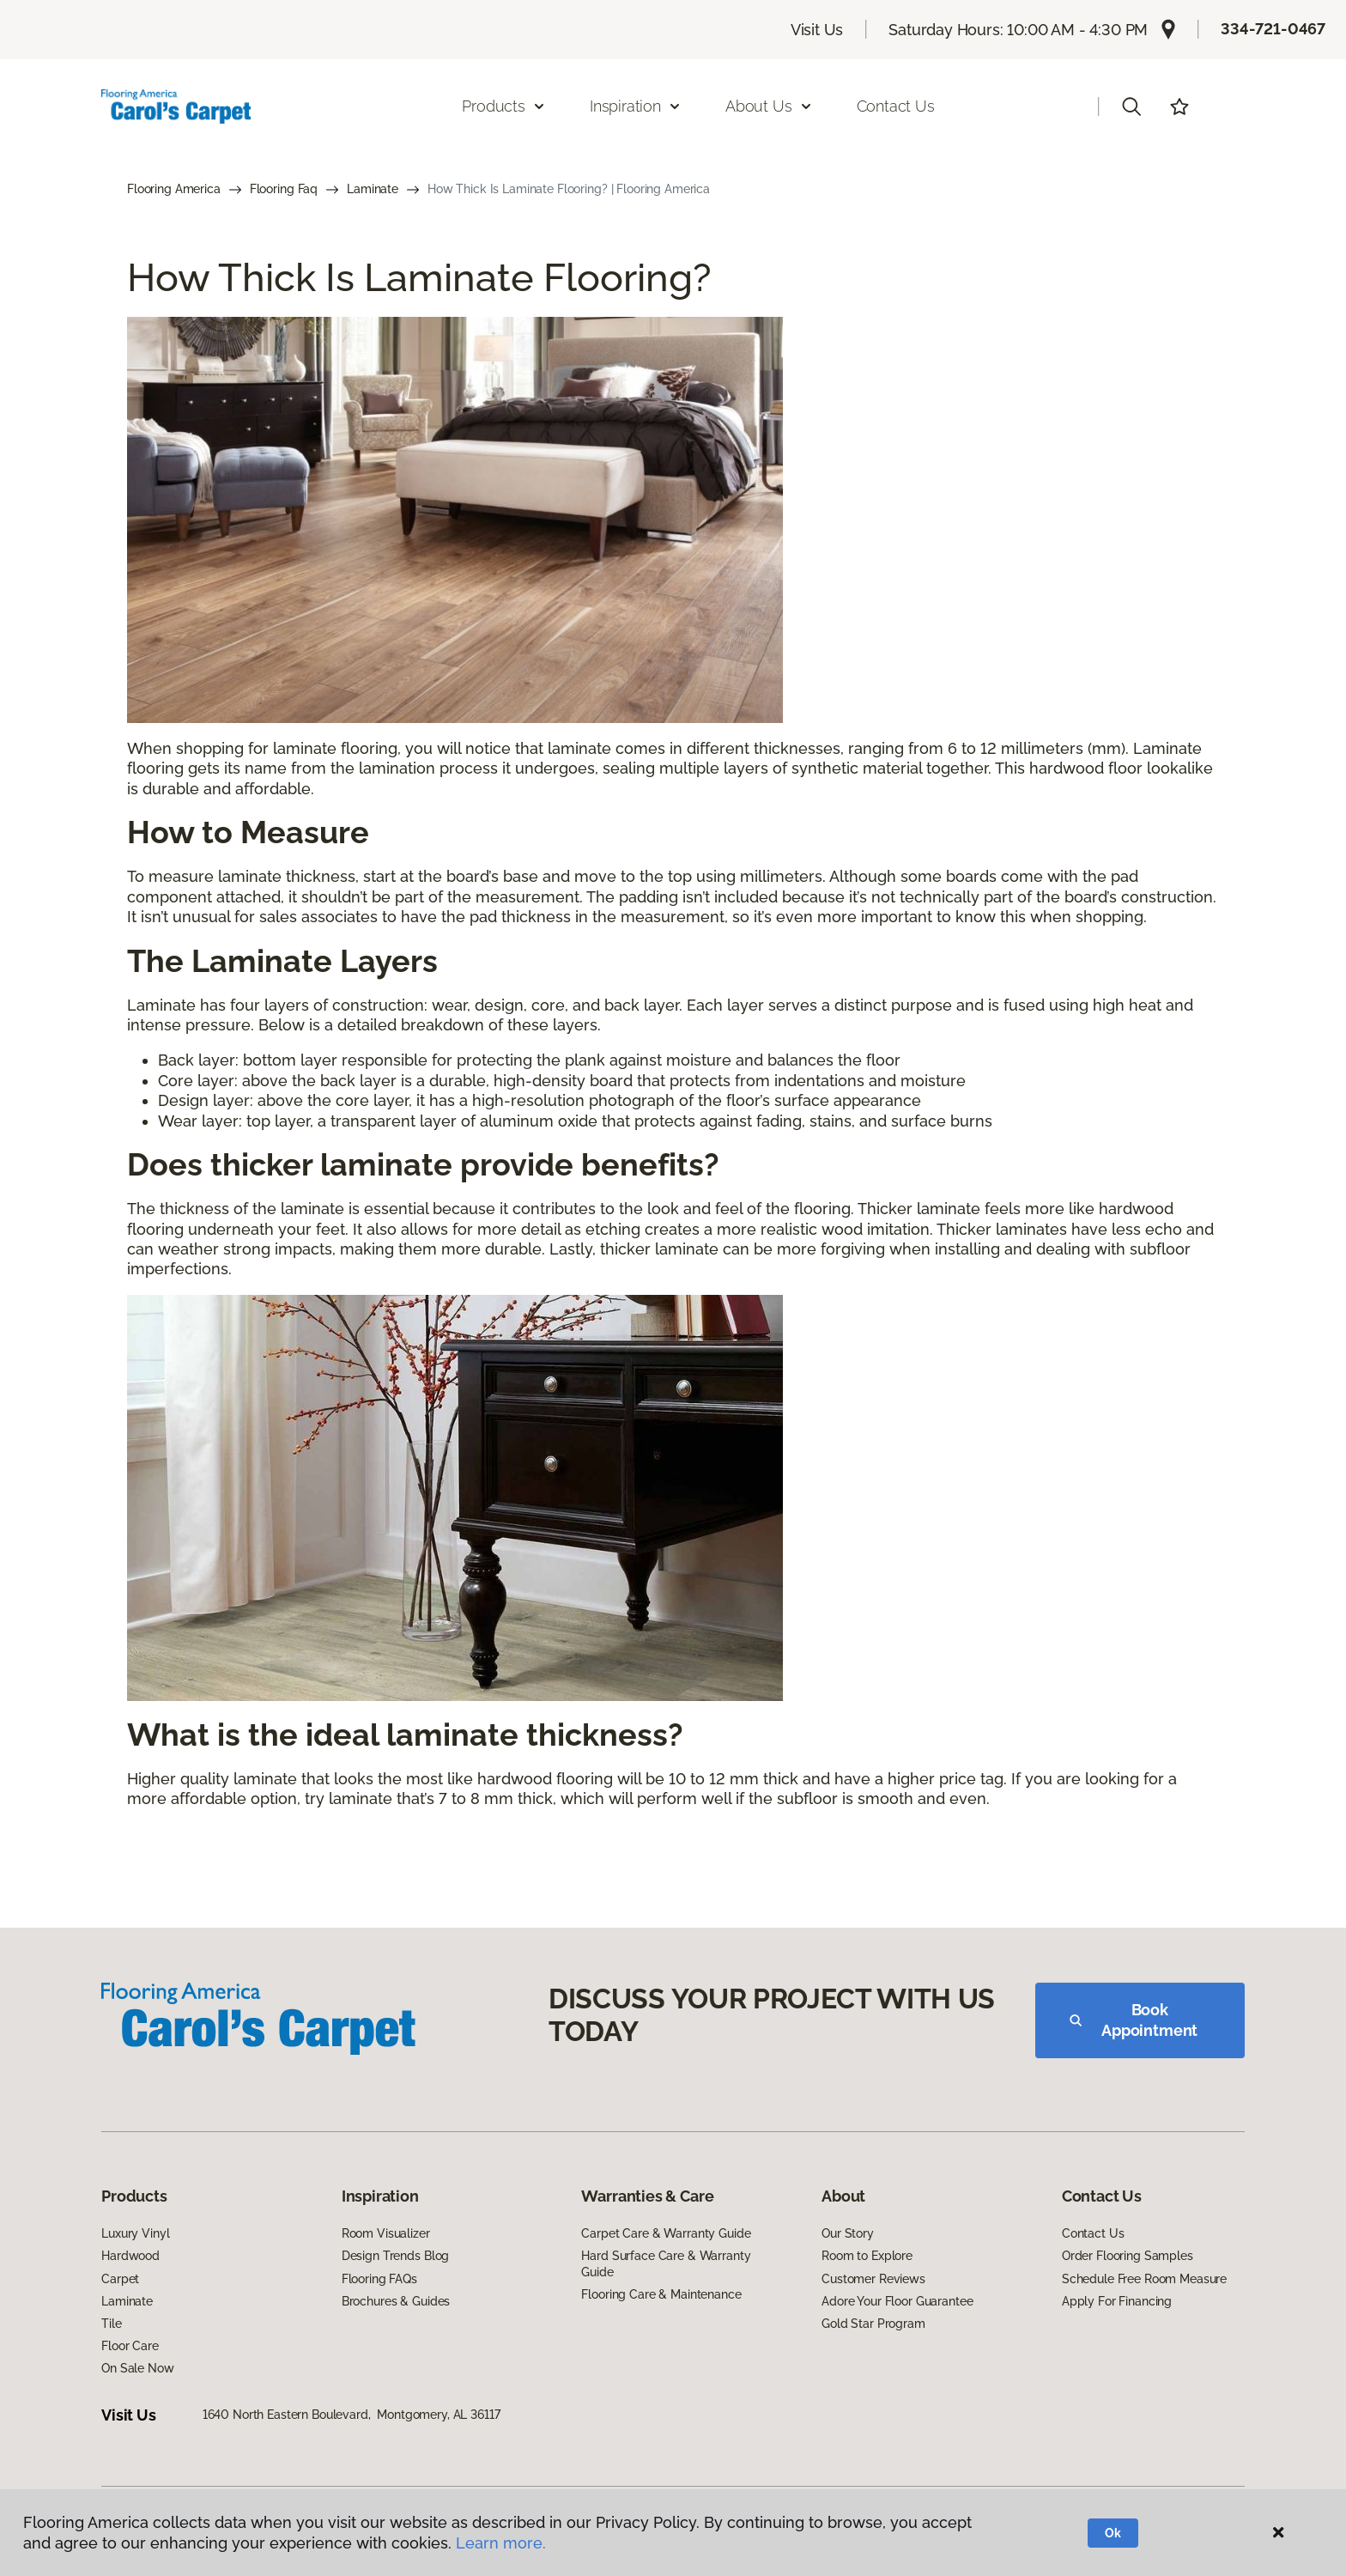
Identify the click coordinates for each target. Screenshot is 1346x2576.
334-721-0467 (1273, 29)
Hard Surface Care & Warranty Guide (665, 2263)
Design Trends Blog (395, 2256)
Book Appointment (1133, 2020)
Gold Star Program (873, 2323)
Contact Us (896, 106)
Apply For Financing (1117, 2301)
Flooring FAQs (379, 2279)
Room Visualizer (386, 2233)
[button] (1131, 106)
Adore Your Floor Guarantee (897, 2301)
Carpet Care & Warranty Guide (665, 2233)
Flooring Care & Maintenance (661, 2294)
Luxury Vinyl (135, 2233)
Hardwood (130, 2256)
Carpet (120, 2279)
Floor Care (130, 2346)
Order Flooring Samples (1127, 2256)
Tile (111, 2323)
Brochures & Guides (396, 2301)
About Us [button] (769, 106)
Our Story (848, 2233)
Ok (1113, 2533)
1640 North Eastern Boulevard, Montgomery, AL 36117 (351, 2414)
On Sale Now (137, 2368)
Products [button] (504, 106)
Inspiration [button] (636, 106)
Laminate (372, 189)
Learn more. (501, 2543)
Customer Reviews (873, 2279)
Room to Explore (867, 2256)
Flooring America (174, 189)
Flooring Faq (284, 189)
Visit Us (817, 30)
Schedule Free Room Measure (1144, 2279)
